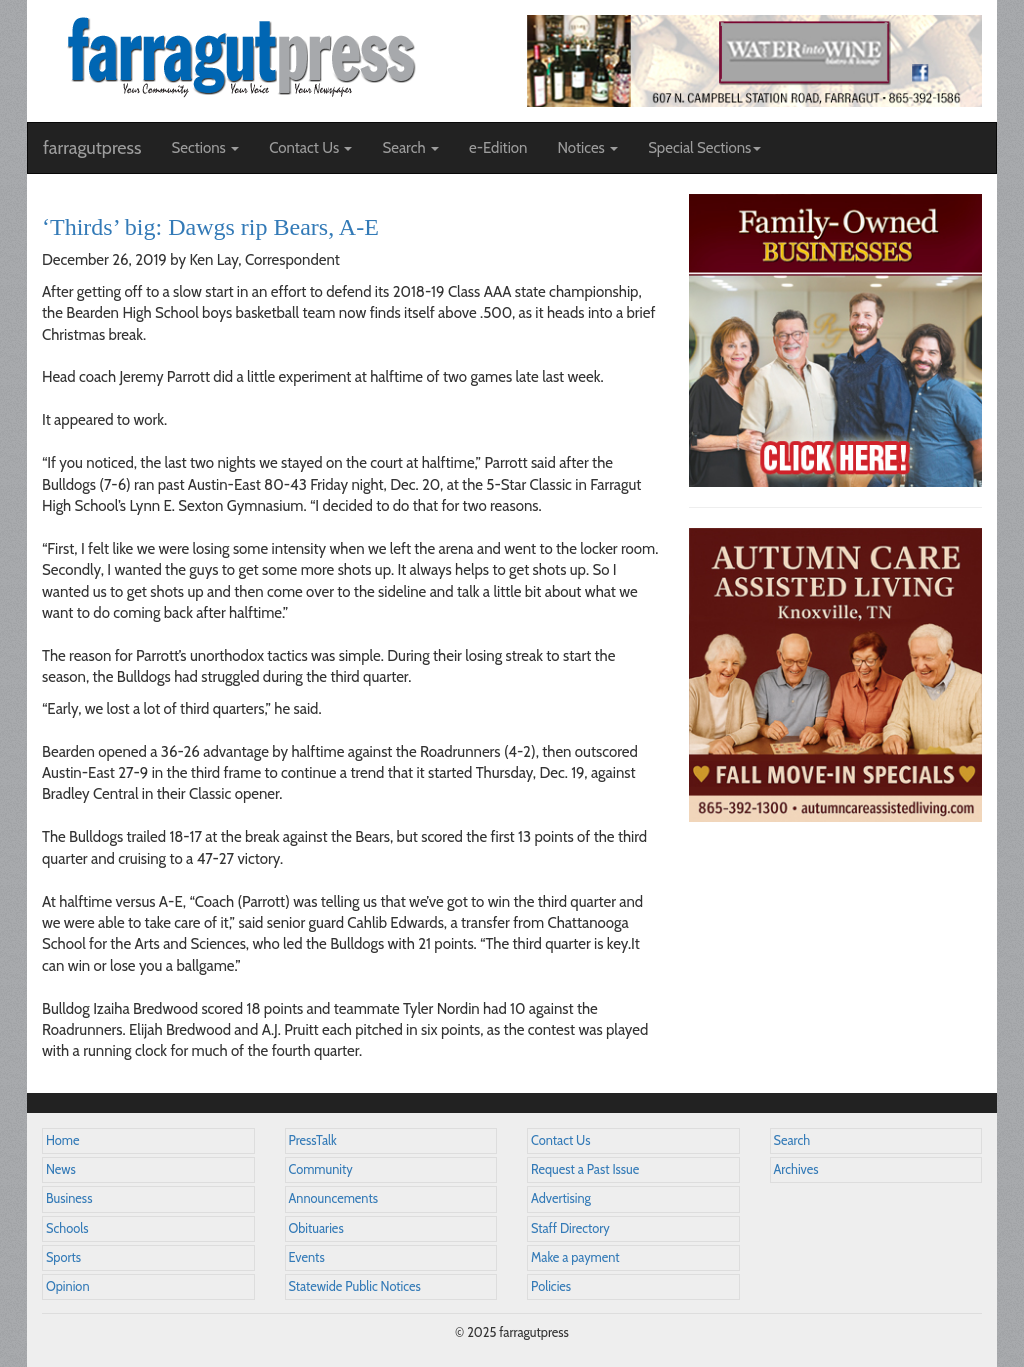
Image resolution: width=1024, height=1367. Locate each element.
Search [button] (410, 148)
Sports (63, 1257)
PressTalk (313, 1140)
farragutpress (92, 148)
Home (63, 1140)
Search (792, 1140)
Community (321, 1169)
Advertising (561, 1198)
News (61, 1169)
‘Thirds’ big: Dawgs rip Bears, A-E (210, 227)
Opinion (68, 1286)
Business (69, 1198)
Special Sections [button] (704, 148)
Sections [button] (205, 148)
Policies (551, 1286)
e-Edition (498, 148)
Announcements (333, 1198)
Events (307, 1257)
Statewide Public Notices (355, 1286)
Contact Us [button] (310, 148)
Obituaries (316, 1228)
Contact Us (560, 1140)
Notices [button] (587, 148)
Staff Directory (570, 1228)
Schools (67, 1228)
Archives (796, 1169)
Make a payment (575, 1257)
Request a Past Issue (585, 1169)
